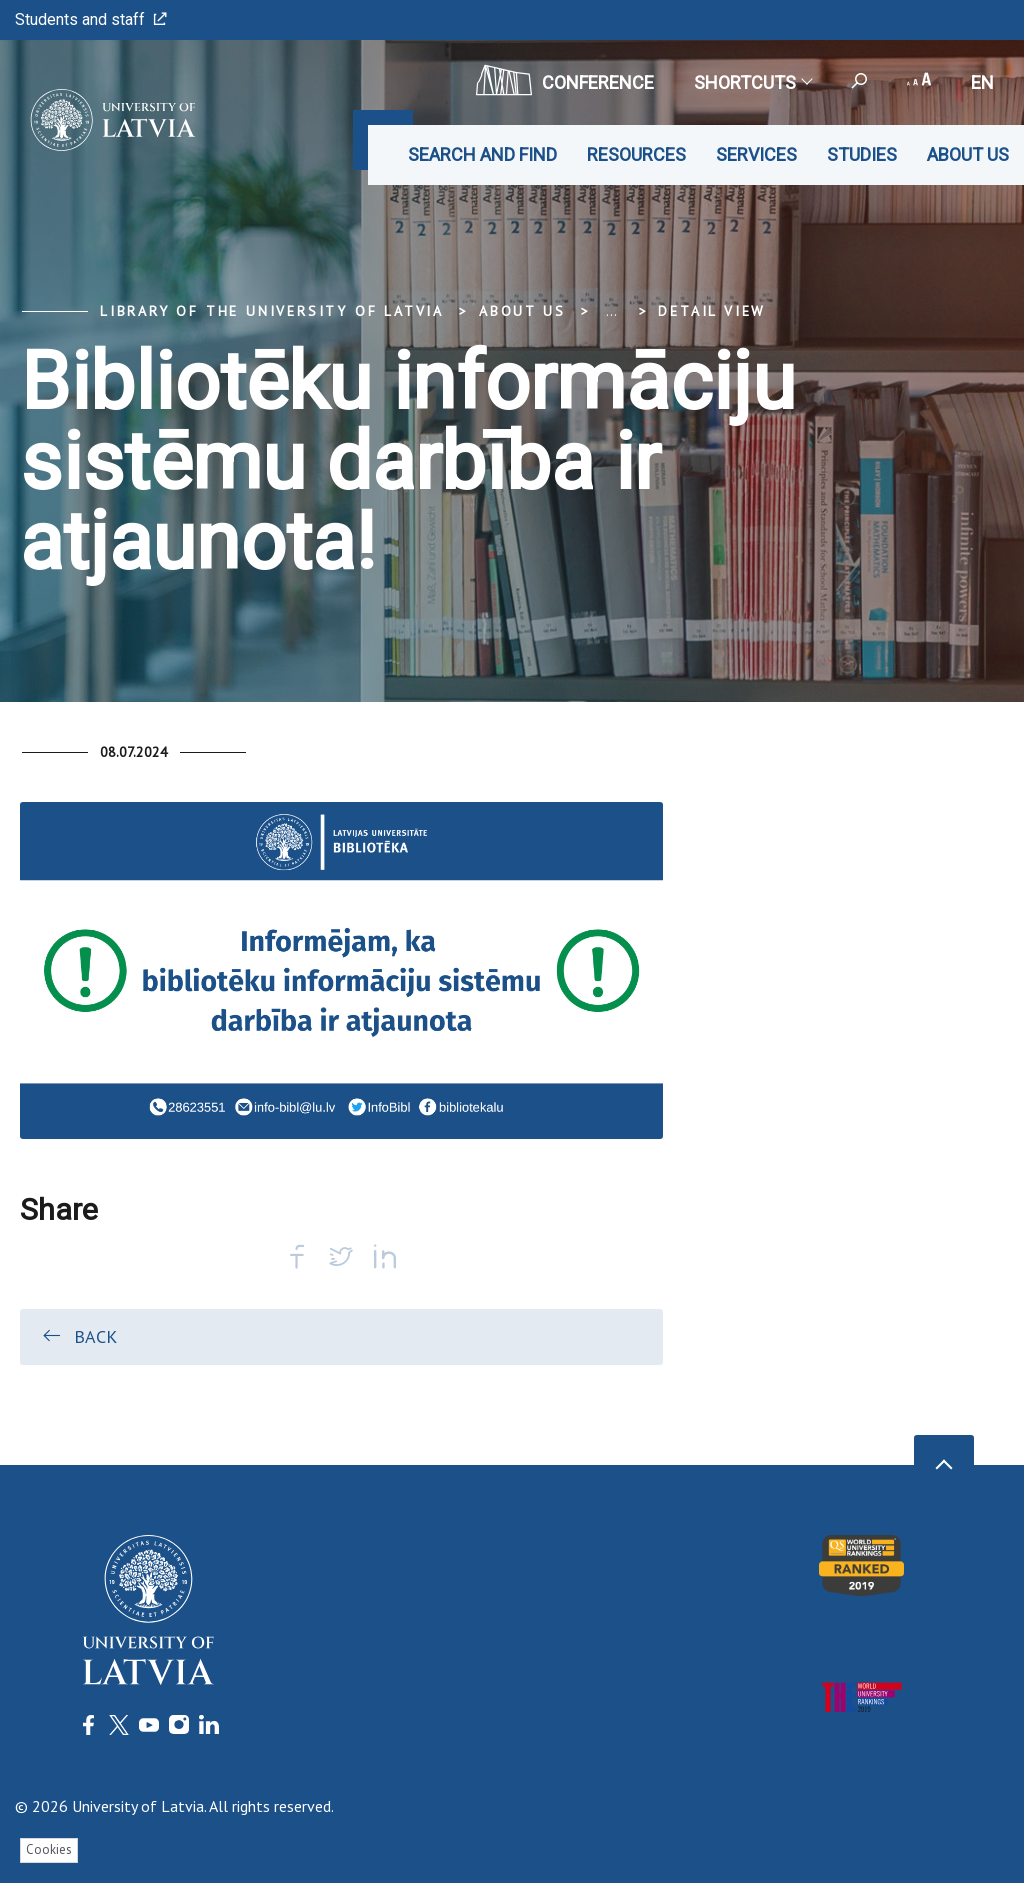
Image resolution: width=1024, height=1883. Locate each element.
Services (756, 154)
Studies (862, 154)
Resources (636, 154)
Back (78, 1336)
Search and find (482, 154)
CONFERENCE (565, 80)
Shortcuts (752, 82)
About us (968, 154)
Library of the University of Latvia (272, 311)
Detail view (712, 311)
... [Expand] (611, 311)
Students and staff (91, 19)
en (982, 82)
